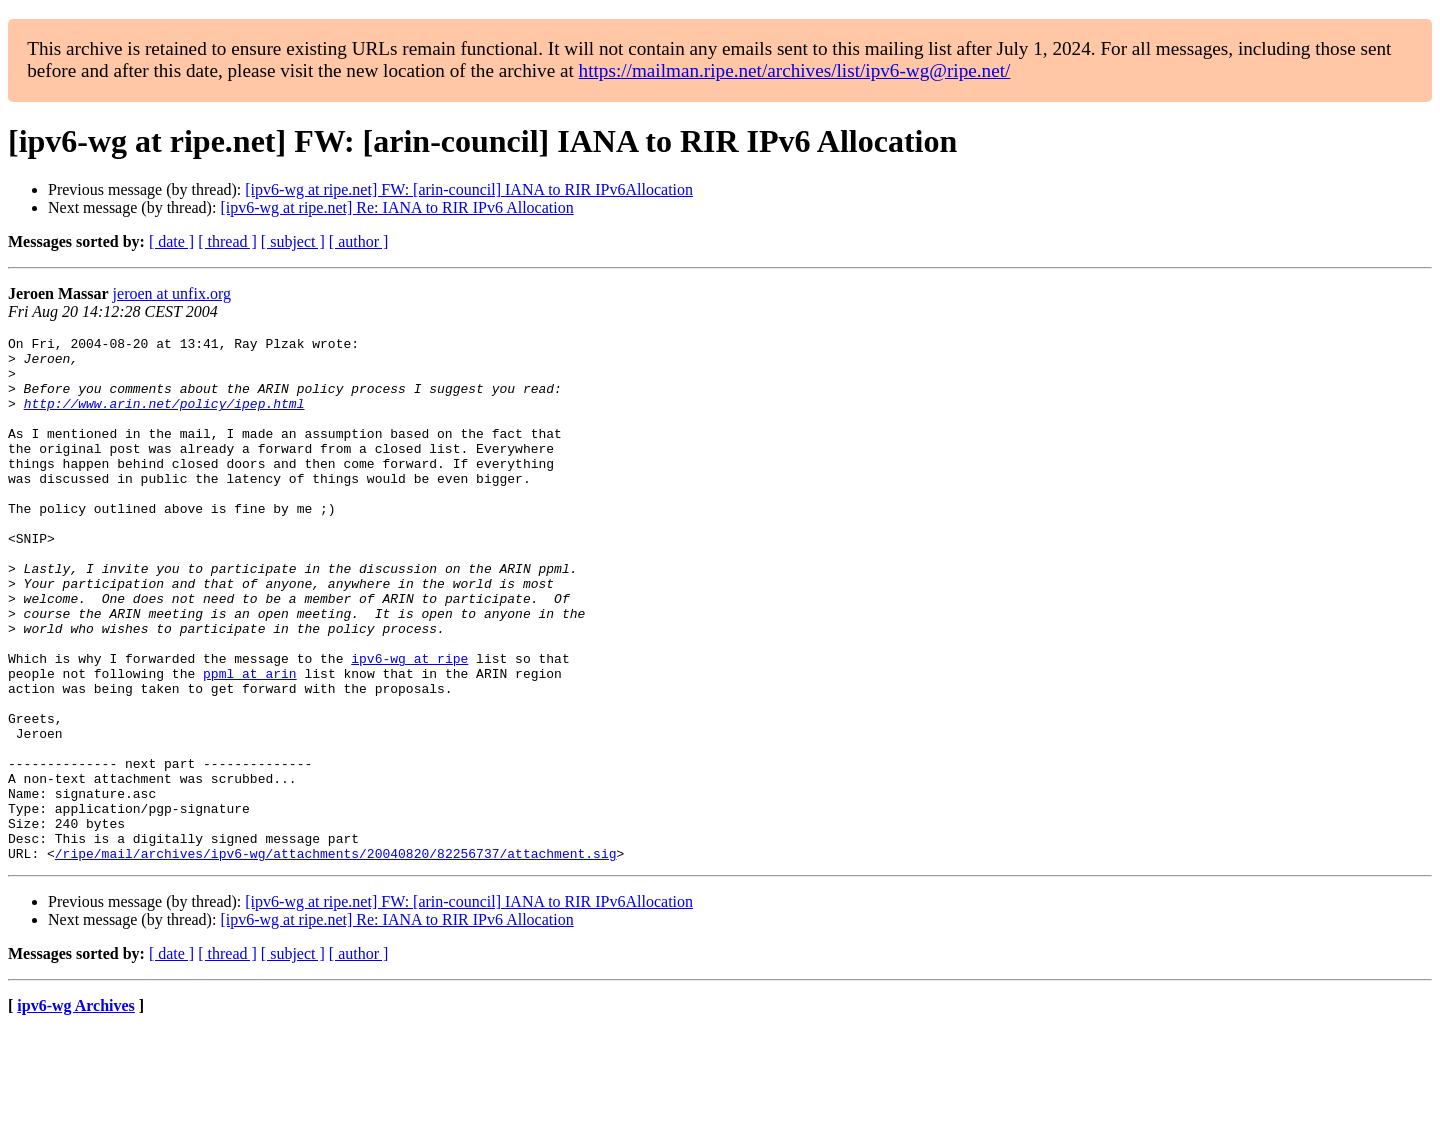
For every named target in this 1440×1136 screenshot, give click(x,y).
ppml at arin (250, 742)
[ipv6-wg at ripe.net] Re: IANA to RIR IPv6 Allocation (396, 207)
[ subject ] (293, 241)
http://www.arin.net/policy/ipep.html (164, 418)
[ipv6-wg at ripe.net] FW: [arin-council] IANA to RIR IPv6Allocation (469, 189)
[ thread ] (227, 241)
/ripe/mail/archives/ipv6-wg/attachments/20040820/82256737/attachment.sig (336, 958)
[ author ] (359, 241)
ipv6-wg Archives (75, 1110)
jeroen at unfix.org (172, 293)
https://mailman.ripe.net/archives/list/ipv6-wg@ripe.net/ (795, 70)
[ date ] (171, 241)
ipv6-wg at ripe (409, 724)
